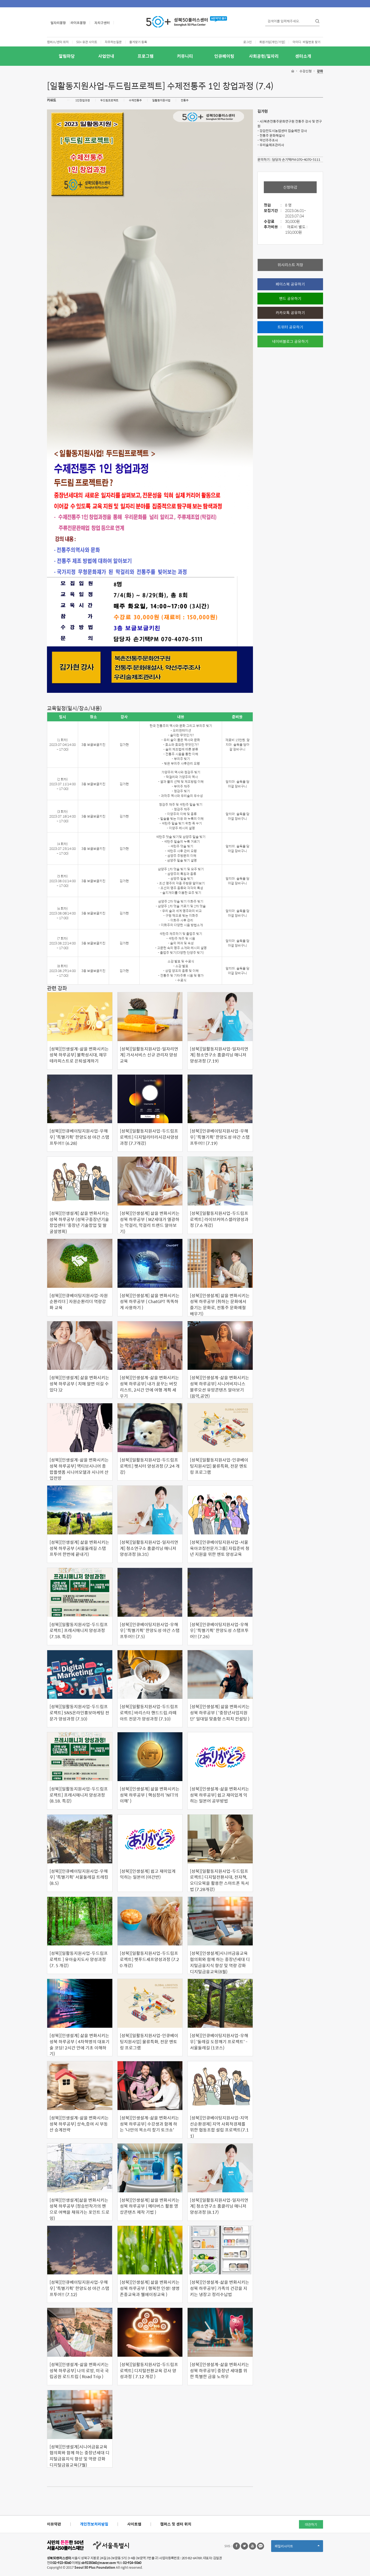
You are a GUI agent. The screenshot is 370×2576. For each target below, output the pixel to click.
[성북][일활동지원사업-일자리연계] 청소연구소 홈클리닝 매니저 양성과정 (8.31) (149, 1548)
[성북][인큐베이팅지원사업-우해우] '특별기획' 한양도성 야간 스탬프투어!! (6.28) (79, 1137)
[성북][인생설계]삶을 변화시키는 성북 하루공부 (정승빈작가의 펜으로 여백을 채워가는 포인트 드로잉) (79, 2209)
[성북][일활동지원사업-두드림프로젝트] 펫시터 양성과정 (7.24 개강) (150, 1466)
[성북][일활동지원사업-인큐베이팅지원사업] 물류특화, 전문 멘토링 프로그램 (219, 1466)
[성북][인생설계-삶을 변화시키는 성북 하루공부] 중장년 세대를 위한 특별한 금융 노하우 (219, 2370)
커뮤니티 (185, 56)
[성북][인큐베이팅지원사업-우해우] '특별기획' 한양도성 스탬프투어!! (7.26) (219, 1630)
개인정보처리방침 (94, 2524)
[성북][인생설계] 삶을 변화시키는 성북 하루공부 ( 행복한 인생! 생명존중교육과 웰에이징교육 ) (150, 2288)
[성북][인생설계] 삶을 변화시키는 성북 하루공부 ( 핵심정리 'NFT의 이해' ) (150, 1795)
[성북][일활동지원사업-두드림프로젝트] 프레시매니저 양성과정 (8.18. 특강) (79, 1795)
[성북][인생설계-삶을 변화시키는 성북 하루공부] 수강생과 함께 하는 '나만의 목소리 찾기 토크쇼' (149, 2124)
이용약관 (54, 2524)
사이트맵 (134, 2524)
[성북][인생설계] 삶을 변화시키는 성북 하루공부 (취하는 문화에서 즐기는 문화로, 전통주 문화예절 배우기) (220, 1304)
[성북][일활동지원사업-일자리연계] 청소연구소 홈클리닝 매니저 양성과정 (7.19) (219, 1055)
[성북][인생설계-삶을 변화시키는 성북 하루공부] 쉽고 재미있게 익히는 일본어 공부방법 (219, 1795)
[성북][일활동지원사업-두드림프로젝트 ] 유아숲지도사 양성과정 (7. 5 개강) (79, 1959)
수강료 (274, 221)
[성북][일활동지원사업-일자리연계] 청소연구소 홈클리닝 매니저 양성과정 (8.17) (219, 2206)
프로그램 (146, 56)
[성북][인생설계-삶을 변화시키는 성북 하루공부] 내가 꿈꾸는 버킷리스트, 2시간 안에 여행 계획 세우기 (149, 1387)
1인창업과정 (82, 100)
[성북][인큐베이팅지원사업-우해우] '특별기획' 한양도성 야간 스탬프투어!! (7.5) (150, 1630)
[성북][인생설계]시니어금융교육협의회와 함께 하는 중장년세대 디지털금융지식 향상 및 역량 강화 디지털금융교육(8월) (220, 1962)
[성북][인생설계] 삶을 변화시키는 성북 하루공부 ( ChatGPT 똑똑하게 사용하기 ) (150, 1301)
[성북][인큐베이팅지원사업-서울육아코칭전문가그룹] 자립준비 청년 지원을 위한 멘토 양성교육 (219, 1548)
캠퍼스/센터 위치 (58, 41)
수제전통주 (135, 100)
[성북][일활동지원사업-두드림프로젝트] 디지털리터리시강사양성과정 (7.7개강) (149, 1137)
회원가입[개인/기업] (272, 41)
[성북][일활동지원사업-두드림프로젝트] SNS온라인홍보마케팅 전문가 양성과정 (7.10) (79, 1712)
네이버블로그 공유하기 (290, 341)
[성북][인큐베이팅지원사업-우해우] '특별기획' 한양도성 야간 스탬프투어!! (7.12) (79, 2288)
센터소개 (303, 56)
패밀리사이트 (297, 2547)
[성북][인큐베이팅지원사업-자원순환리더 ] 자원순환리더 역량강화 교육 (79, 1301)
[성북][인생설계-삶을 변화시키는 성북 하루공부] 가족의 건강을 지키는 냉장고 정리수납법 (219, 2288)
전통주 (185, 100)
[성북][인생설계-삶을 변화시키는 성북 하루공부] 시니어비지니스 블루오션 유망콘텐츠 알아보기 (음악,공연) (219, 1387)
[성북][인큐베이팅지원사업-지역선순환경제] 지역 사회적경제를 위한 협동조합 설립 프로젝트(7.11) (219, 2127)
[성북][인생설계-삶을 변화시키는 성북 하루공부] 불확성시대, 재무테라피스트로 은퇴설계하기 (79, 1055)
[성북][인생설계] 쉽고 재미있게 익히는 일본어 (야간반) (148, 1874)
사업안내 (106, 56)
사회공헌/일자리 (264, 56)
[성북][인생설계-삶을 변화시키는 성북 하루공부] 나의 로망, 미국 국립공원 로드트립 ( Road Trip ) (79, 2370)
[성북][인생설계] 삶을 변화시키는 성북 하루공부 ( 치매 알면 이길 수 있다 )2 (79, 1384)
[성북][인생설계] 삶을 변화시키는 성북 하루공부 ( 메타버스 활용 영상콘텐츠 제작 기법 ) (150, 2206)
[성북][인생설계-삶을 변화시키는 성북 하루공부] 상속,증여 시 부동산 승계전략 (79, 2124)
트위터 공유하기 (290, 327)
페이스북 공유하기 (290, 284)
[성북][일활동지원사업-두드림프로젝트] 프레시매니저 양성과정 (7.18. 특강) (79, 1630)
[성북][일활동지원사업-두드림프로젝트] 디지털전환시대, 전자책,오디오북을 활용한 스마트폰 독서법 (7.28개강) (219, 1880)
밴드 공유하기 (290, 298)
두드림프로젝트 (109, 100)
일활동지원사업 (161, 100)
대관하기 (311, 2524)
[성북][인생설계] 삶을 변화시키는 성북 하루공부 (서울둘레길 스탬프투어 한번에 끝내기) (79, 1548)
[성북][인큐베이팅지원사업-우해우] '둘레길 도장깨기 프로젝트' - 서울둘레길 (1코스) (219, 2041)
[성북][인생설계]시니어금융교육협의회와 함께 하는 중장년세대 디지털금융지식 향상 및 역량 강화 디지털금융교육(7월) (79, 2456)
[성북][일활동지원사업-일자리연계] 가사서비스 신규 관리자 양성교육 (149, 1055)
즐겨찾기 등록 (138, 41)
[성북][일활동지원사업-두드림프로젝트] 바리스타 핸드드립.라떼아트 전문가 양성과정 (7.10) (149, 1712)
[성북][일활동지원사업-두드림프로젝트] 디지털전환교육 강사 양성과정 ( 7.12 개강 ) (149, 2370)
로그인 (247, 41)
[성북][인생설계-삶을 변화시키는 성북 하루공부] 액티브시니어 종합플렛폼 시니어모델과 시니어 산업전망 (79, 1469)
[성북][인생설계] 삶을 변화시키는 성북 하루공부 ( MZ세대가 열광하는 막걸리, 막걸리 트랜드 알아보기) (150, 1222)
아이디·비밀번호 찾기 (306, 41)
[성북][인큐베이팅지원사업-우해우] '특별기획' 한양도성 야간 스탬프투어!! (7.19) (220, 1137)
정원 (274, 205)
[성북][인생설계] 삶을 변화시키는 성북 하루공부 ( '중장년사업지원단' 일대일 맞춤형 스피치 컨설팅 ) (220, 1712)
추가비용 (274, 227)
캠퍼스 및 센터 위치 (175, 2524)
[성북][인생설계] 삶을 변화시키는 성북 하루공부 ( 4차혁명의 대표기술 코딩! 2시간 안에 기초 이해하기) (79, 2044)
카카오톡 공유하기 (290, 313)
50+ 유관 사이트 (86, 41)
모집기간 (274, 210)
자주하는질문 (113, 41)
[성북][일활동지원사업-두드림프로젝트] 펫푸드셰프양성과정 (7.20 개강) (149, 1959)
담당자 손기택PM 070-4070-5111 (296, 159)
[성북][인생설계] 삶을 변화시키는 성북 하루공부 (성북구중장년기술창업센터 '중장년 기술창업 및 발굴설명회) (79, 1222)
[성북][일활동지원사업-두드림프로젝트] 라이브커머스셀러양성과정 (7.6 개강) (219, 1219)
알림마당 (67, 56)
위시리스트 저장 (290, 265)
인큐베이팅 (224, 56)
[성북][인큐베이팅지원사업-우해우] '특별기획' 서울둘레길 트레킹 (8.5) (79, 1877)
